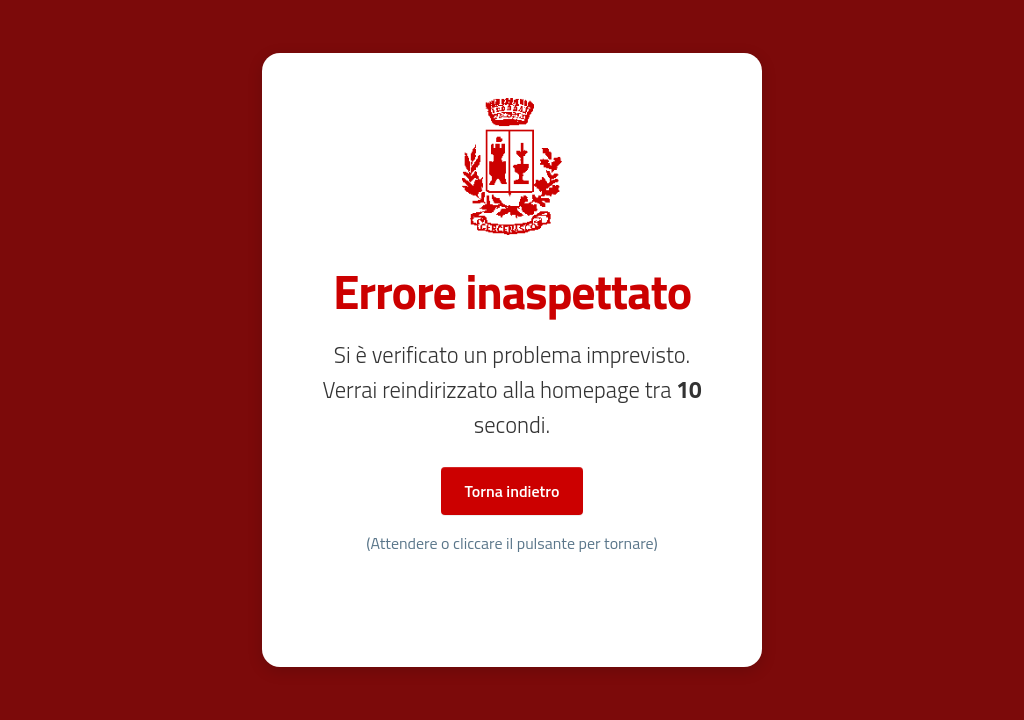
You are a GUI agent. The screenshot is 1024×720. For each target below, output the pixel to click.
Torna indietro (512, 491)
